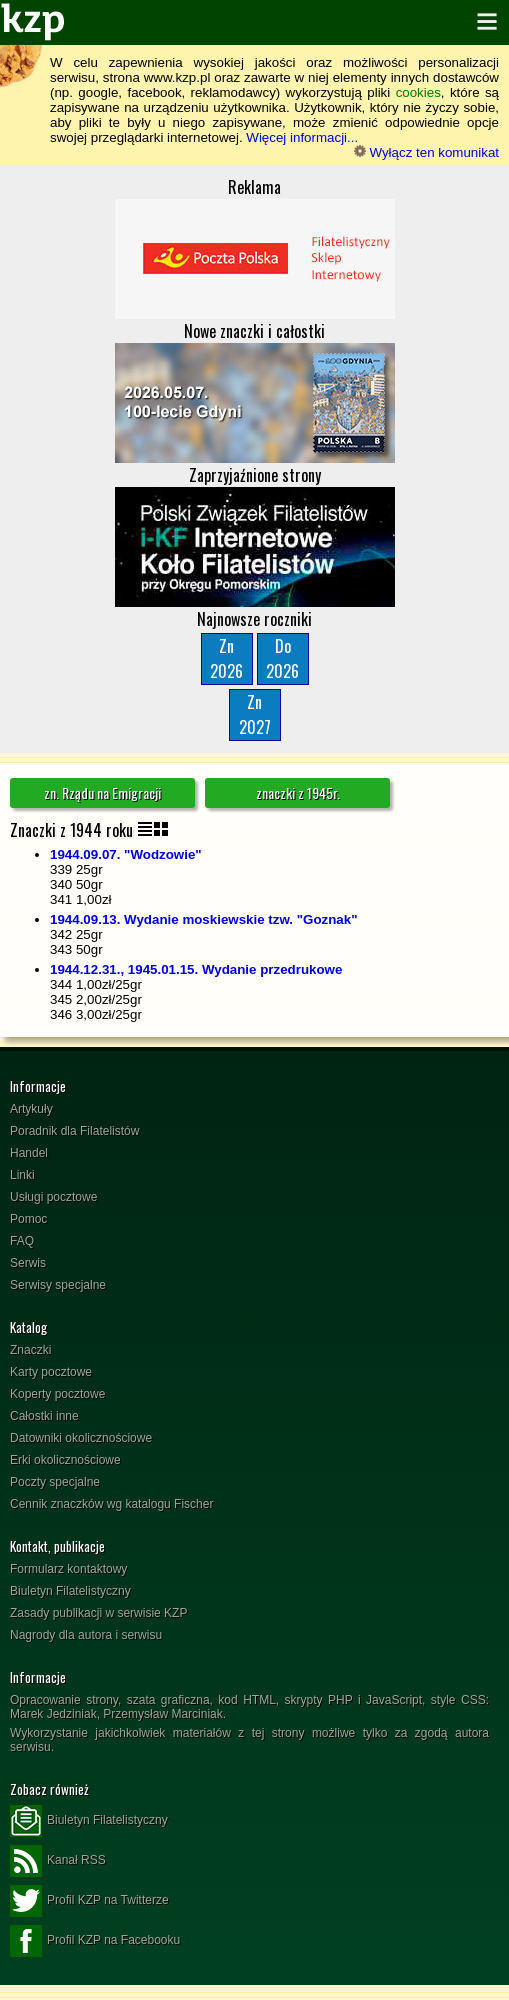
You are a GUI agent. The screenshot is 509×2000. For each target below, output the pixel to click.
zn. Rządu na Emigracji (102, 792)
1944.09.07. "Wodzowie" (126, 854)
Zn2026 (226, 658)
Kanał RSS (58, 1861)
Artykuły (31, 1109)
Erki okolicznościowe (65, 1460)
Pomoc (28, 1219)
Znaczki (30, 1350)
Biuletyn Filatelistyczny (70, 1591)
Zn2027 (255, 714)
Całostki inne (44, 1416)
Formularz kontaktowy (68, 1569)
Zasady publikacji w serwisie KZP (98, 1613)
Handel (29, 1153)
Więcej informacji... (302, 137)
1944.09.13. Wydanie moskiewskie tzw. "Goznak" (203, 919)
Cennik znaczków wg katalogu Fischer (111, 1504)
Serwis (28, 1263)
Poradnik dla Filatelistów (74, 1131)
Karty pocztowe (51, 1372)
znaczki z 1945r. (298, 792)
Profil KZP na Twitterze (89, 1901)
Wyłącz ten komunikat (426, 152)
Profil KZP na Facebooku (95, 1941)
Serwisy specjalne (58, 1285)
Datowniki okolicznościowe (81, 1438)
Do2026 (282, 658)
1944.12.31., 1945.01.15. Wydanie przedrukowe (196, 969)
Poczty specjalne (55, 1482)
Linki (22, 1175)
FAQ (22, 1241)
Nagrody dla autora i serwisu (86, 1635)
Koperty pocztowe (57, 1394)
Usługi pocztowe (53, 1197)
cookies (418, 92)
